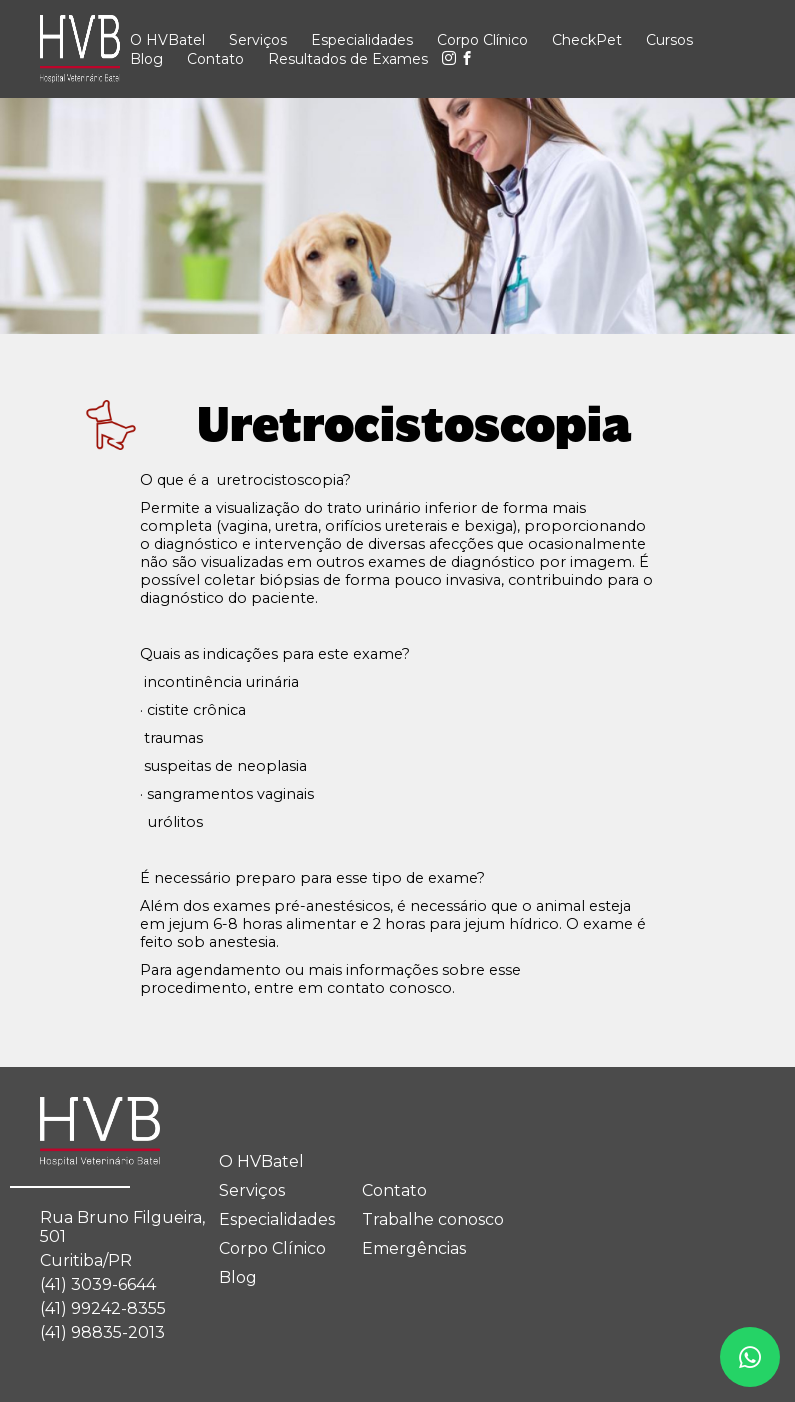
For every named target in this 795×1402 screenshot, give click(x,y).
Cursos (669, 40)
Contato (215, 59)
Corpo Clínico (482, 40)
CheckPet (587, 40)
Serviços (258, 40)
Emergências (414, 1248)
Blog (146, 59)
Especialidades (362, 40)
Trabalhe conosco (433, 1219)
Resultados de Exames (348, 59)
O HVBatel (167, 40)
